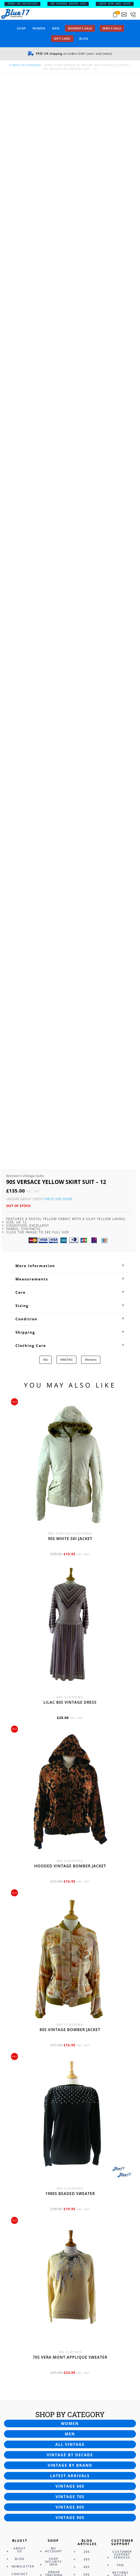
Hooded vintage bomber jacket (70, 1603)
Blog (83, 38)
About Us (20, 2287)
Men (55, 28)
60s (87, 2320)
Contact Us (20, 2312)
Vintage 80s (70, 2244)
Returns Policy (120, 2311)
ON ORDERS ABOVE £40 (79, 3)
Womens (91, 1097)
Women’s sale (80, 28)
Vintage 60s (70, 2223)
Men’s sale (112, 28)
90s (45, 1097)
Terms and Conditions (23, 2344)
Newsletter (23, 2304)
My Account (53, 2287)
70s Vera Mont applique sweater (70, 2094)
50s (87, 2312)
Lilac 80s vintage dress (70, 1439)
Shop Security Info (53, 2299)
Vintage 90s (70, 2255)
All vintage (70, 2182)
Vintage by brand (70, 2202)
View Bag (8, 2513)
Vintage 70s (70, 2234)
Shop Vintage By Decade (74, 65)
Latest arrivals (70, 2213)
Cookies (19, 2322)
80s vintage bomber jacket (70, 1767)
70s (87, 2327)
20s (87, 2289)
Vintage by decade (70, 2192)
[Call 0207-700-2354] (133, 14)
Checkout (25, 2513)
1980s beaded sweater (70, 1930)
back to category (25, 65)
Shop (21, 28)
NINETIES (66, 1097)
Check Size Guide (58, 936)
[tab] (70, 1003)
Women (39, 28)
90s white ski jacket (70, 1276)
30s (87, 2297)
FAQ (120, 2302)
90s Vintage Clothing (112, 65)
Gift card (62, 38)
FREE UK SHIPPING (34, 3)
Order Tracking (54, 2311)
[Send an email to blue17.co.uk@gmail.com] (124, 14)
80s (87, 2335)
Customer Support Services (122, 2292)
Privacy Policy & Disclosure (22, 2332)
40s (87, 2304)
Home (48, 65)
